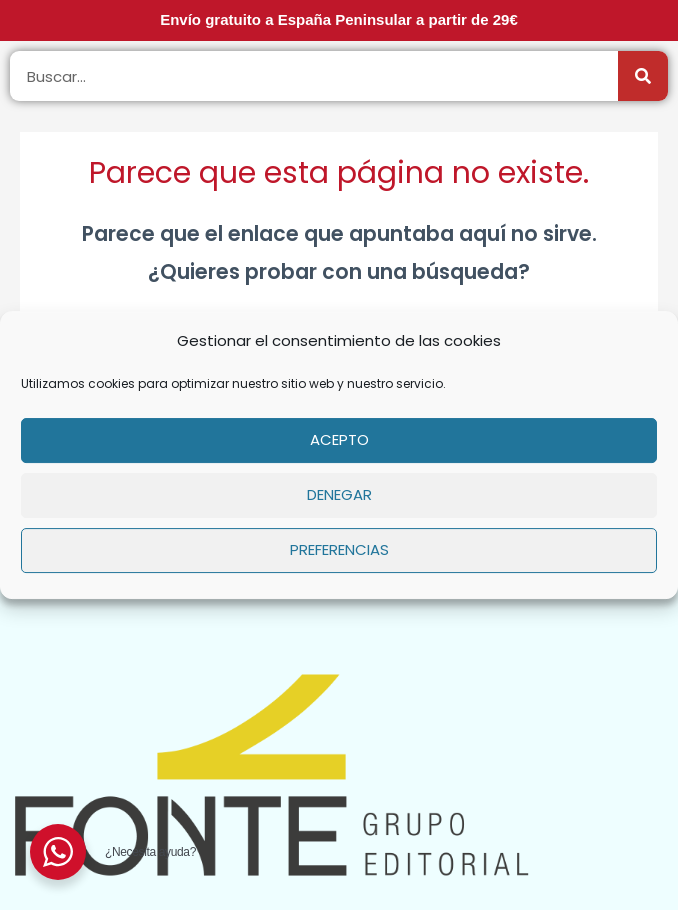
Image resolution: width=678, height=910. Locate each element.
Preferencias (339, 549)
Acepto (339, 439)
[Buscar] (643, 76)
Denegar (339, 494)
